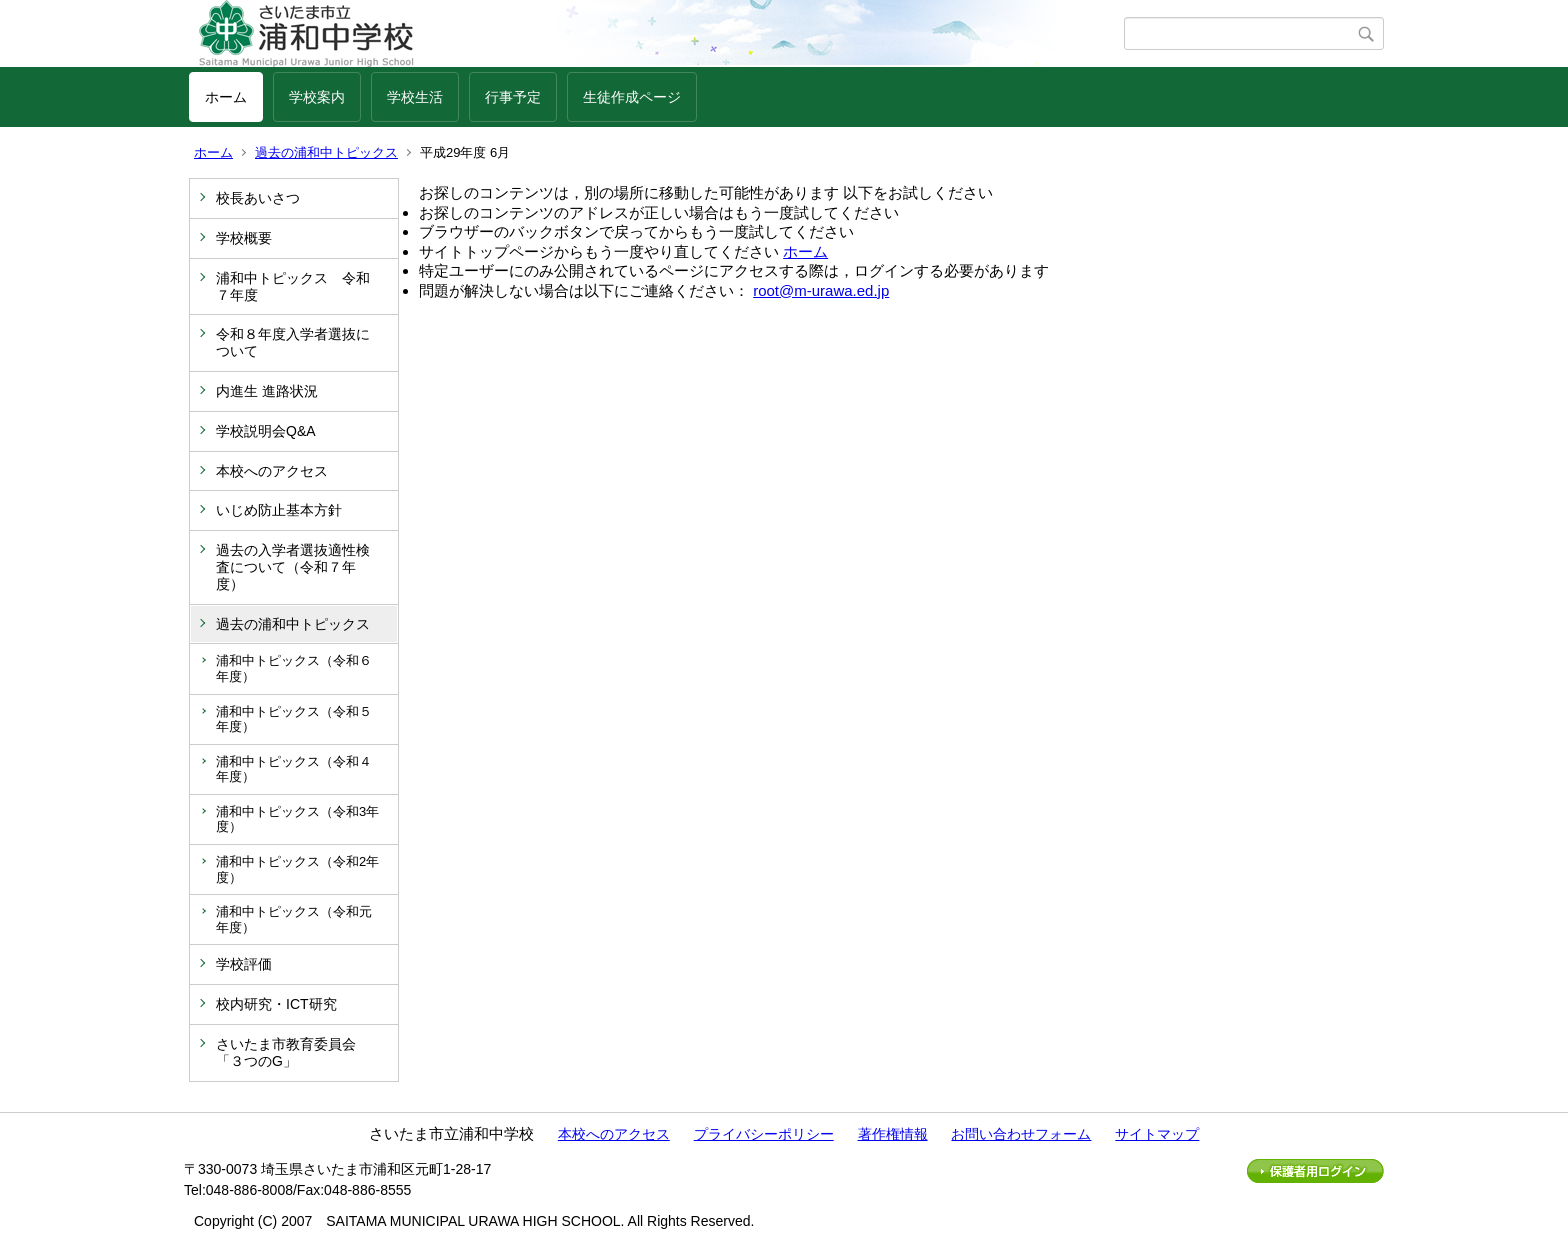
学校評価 (244, 964)
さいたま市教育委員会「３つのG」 (286, 1052)
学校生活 (415, 97)
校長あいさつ (258, 198)
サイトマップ (1157, 1134)
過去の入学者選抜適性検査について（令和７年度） (293, 567)
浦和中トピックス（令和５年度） (294, 719)
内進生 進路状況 (267, 391)
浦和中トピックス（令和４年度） (294, 769)
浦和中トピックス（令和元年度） (294, 919)
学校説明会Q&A (266, 431)
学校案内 (317, 97)
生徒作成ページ (632, 97)
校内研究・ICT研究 (276, 1004)
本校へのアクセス (272, 471)
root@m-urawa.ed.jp (821, 290)
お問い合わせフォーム (1021, 1134)
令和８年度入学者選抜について (293, 342)
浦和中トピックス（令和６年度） (294, 668)
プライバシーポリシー (764, 1134)
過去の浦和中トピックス (326, 152)
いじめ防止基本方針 (279, 510)
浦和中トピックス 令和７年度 (293, 286)
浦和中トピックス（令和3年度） (297, 819)
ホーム (226, 97)
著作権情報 (893, 1134)
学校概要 (244, 238)
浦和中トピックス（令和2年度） (297, 869)
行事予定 (513, 97)
